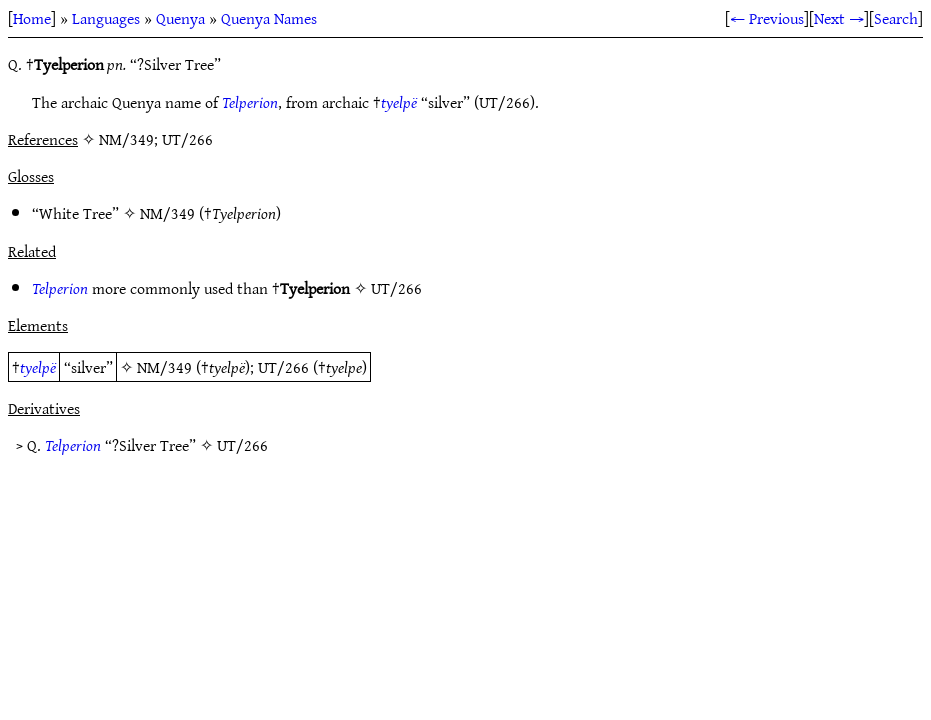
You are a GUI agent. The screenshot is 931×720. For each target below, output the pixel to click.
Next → (839, 18)
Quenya (180, 18)
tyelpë (399, 102)
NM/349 (167, 213)
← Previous (767, 18)
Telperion (250, 102)
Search (896, 18)
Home (32, 18)
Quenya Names (269, 18)
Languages (106, 18)
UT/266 (396, 288)
